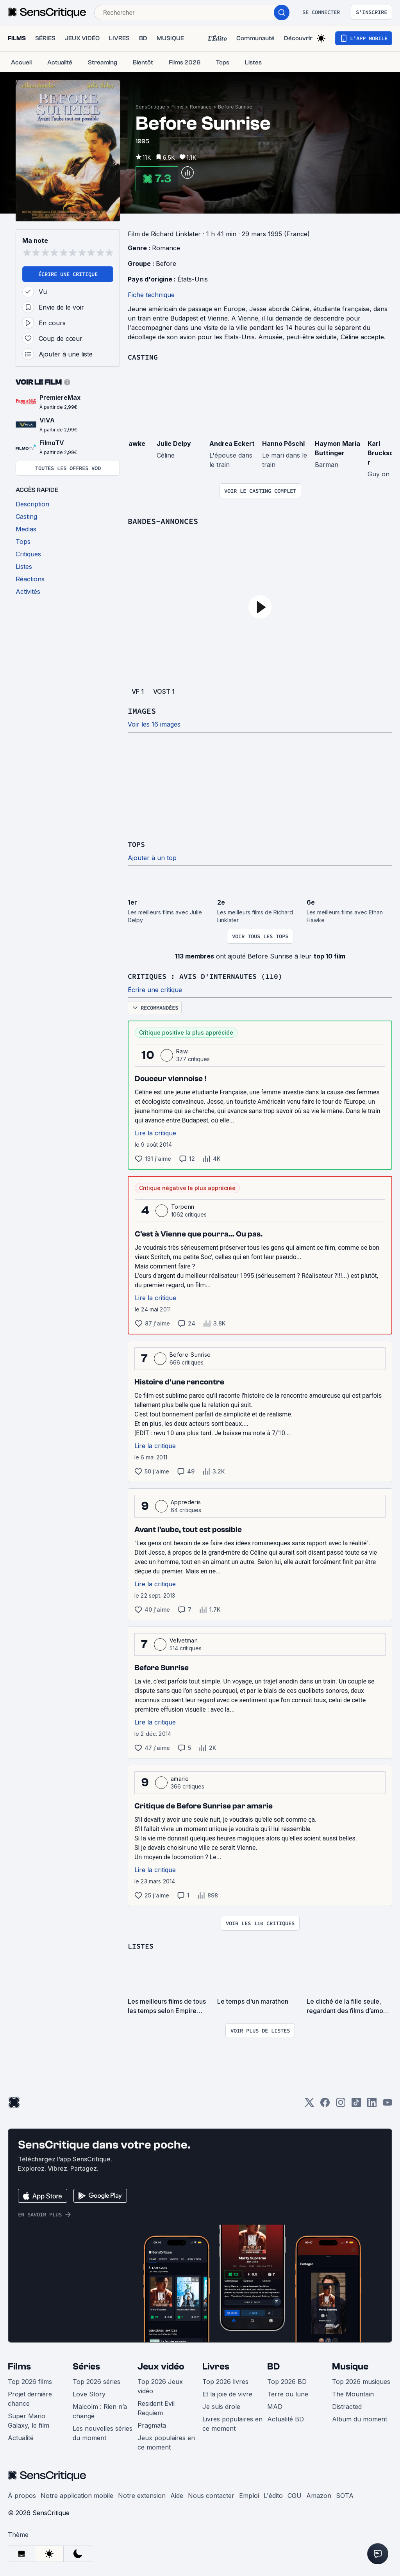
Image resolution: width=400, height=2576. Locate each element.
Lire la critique (155, 1132)
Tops (137, 843)
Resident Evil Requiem (156, 2406)
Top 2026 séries (96, 2380)
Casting (144, 357)
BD (273, 2365)
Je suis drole (221, 2405)
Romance (201, 107)
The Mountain (353, 2392)
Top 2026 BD (287, 2380)
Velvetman (184, 1639)
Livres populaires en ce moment (232, 2422)
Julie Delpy (174, 443)
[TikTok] (356, 2103)
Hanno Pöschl (283, 443)
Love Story (89, 2392)
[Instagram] (340, 2103)
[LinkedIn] (372, 2103)
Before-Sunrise (190, 1353)
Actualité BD (285, 2417)
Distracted (347, 2405)
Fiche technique (151, 295)
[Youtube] (387, 2103)
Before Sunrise (235, 107)
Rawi (182, 1050)
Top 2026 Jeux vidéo (160, 2384)
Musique (350, 2365)
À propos (22, 2494)
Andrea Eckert (232, 443)
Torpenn (182, 1205)
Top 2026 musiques (361, 2380)
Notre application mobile (77, 2494)
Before (166, 263)
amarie (180, 1777)
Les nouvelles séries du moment (102, 2431)
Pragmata (152, 2424)
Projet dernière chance (30, 2397)
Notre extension (142, 2494)
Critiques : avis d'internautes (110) (212, 975)
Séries (86, 2365)
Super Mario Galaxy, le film (28, 2419)
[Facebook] (325, 2103)
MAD (274, 2405)
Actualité (21, 2436)
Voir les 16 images (154, 724)
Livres (215, 2365)
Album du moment (359, 2417)
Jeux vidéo (161, 2365)
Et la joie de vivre (227, 2392)
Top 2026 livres (225, 2380)
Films (177, 107)
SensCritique (150, 107)
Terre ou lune (287, 2392)
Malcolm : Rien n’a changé (100, 2409)
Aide (176, 2494)
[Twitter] (309, 2103)
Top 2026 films (30, 2380)
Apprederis (186, 1501)
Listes (142, 1944)
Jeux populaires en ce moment (166, 2441)
